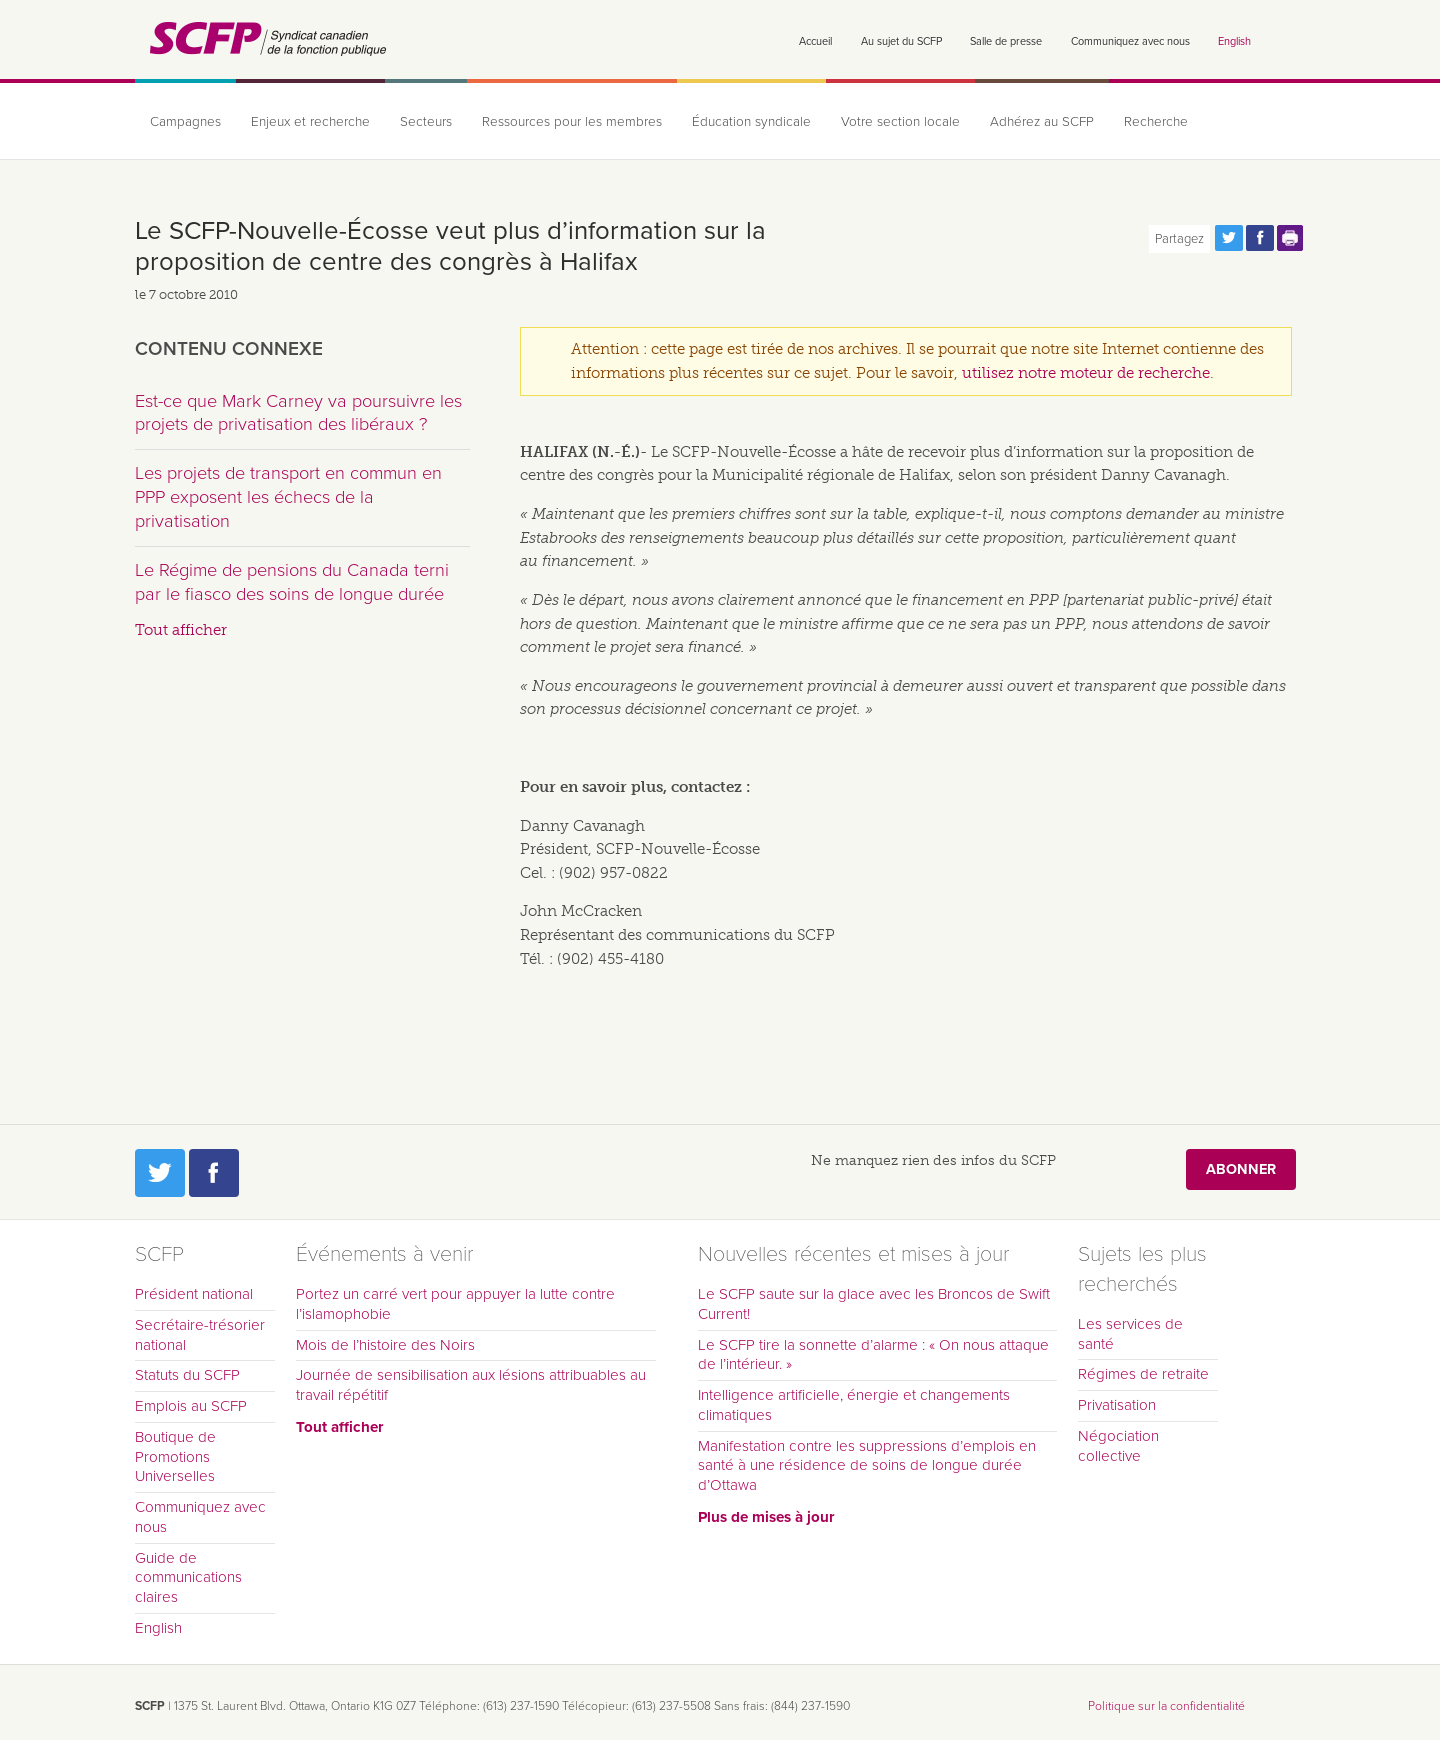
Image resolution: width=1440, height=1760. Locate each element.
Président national (194, 1294)
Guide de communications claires (188, 1578)
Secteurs (426, 122)
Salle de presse (1006, 41)
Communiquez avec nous (1130, 41)
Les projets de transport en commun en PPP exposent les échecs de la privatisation (288, 496)
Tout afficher (181, 630)
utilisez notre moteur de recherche (1086, 373)
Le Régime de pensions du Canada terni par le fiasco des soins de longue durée (292, 582)
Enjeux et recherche (310, 122)
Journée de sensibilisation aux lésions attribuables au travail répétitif (471, 1385)
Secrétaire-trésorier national (200, 1335)
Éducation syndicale (751, 122)
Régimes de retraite (1143, 1374)
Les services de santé (1130, 1334)
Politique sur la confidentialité (1166, 1706)
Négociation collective (1118, 1446)
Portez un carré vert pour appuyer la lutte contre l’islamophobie (455, 1304)
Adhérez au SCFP (1042, 122)
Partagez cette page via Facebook (1260, 238)
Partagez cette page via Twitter (1229, 238)
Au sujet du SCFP (901, 41)
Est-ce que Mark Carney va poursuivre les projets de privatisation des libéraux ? (298, 413)
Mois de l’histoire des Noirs (385, 1345)
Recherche (1156, 122)
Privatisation (1117, 1405)
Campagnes (185, 122)
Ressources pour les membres (572, 122)
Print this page (1291, 238)
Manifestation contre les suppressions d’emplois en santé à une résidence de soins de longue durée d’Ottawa (867, 1466)
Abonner (1241, 1169)
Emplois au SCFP (191, 1406)
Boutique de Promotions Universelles (175, 1457)
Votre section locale (900, 122)
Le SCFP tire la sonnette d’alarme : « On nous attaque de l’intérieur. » (873, 1355)
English (1234, 41)
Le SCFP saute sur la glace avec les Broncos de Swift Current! (874, 1304)
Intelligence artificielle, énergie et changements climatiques (854, 1405)
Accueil (815, 41)
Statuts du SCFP (187, 1375)
